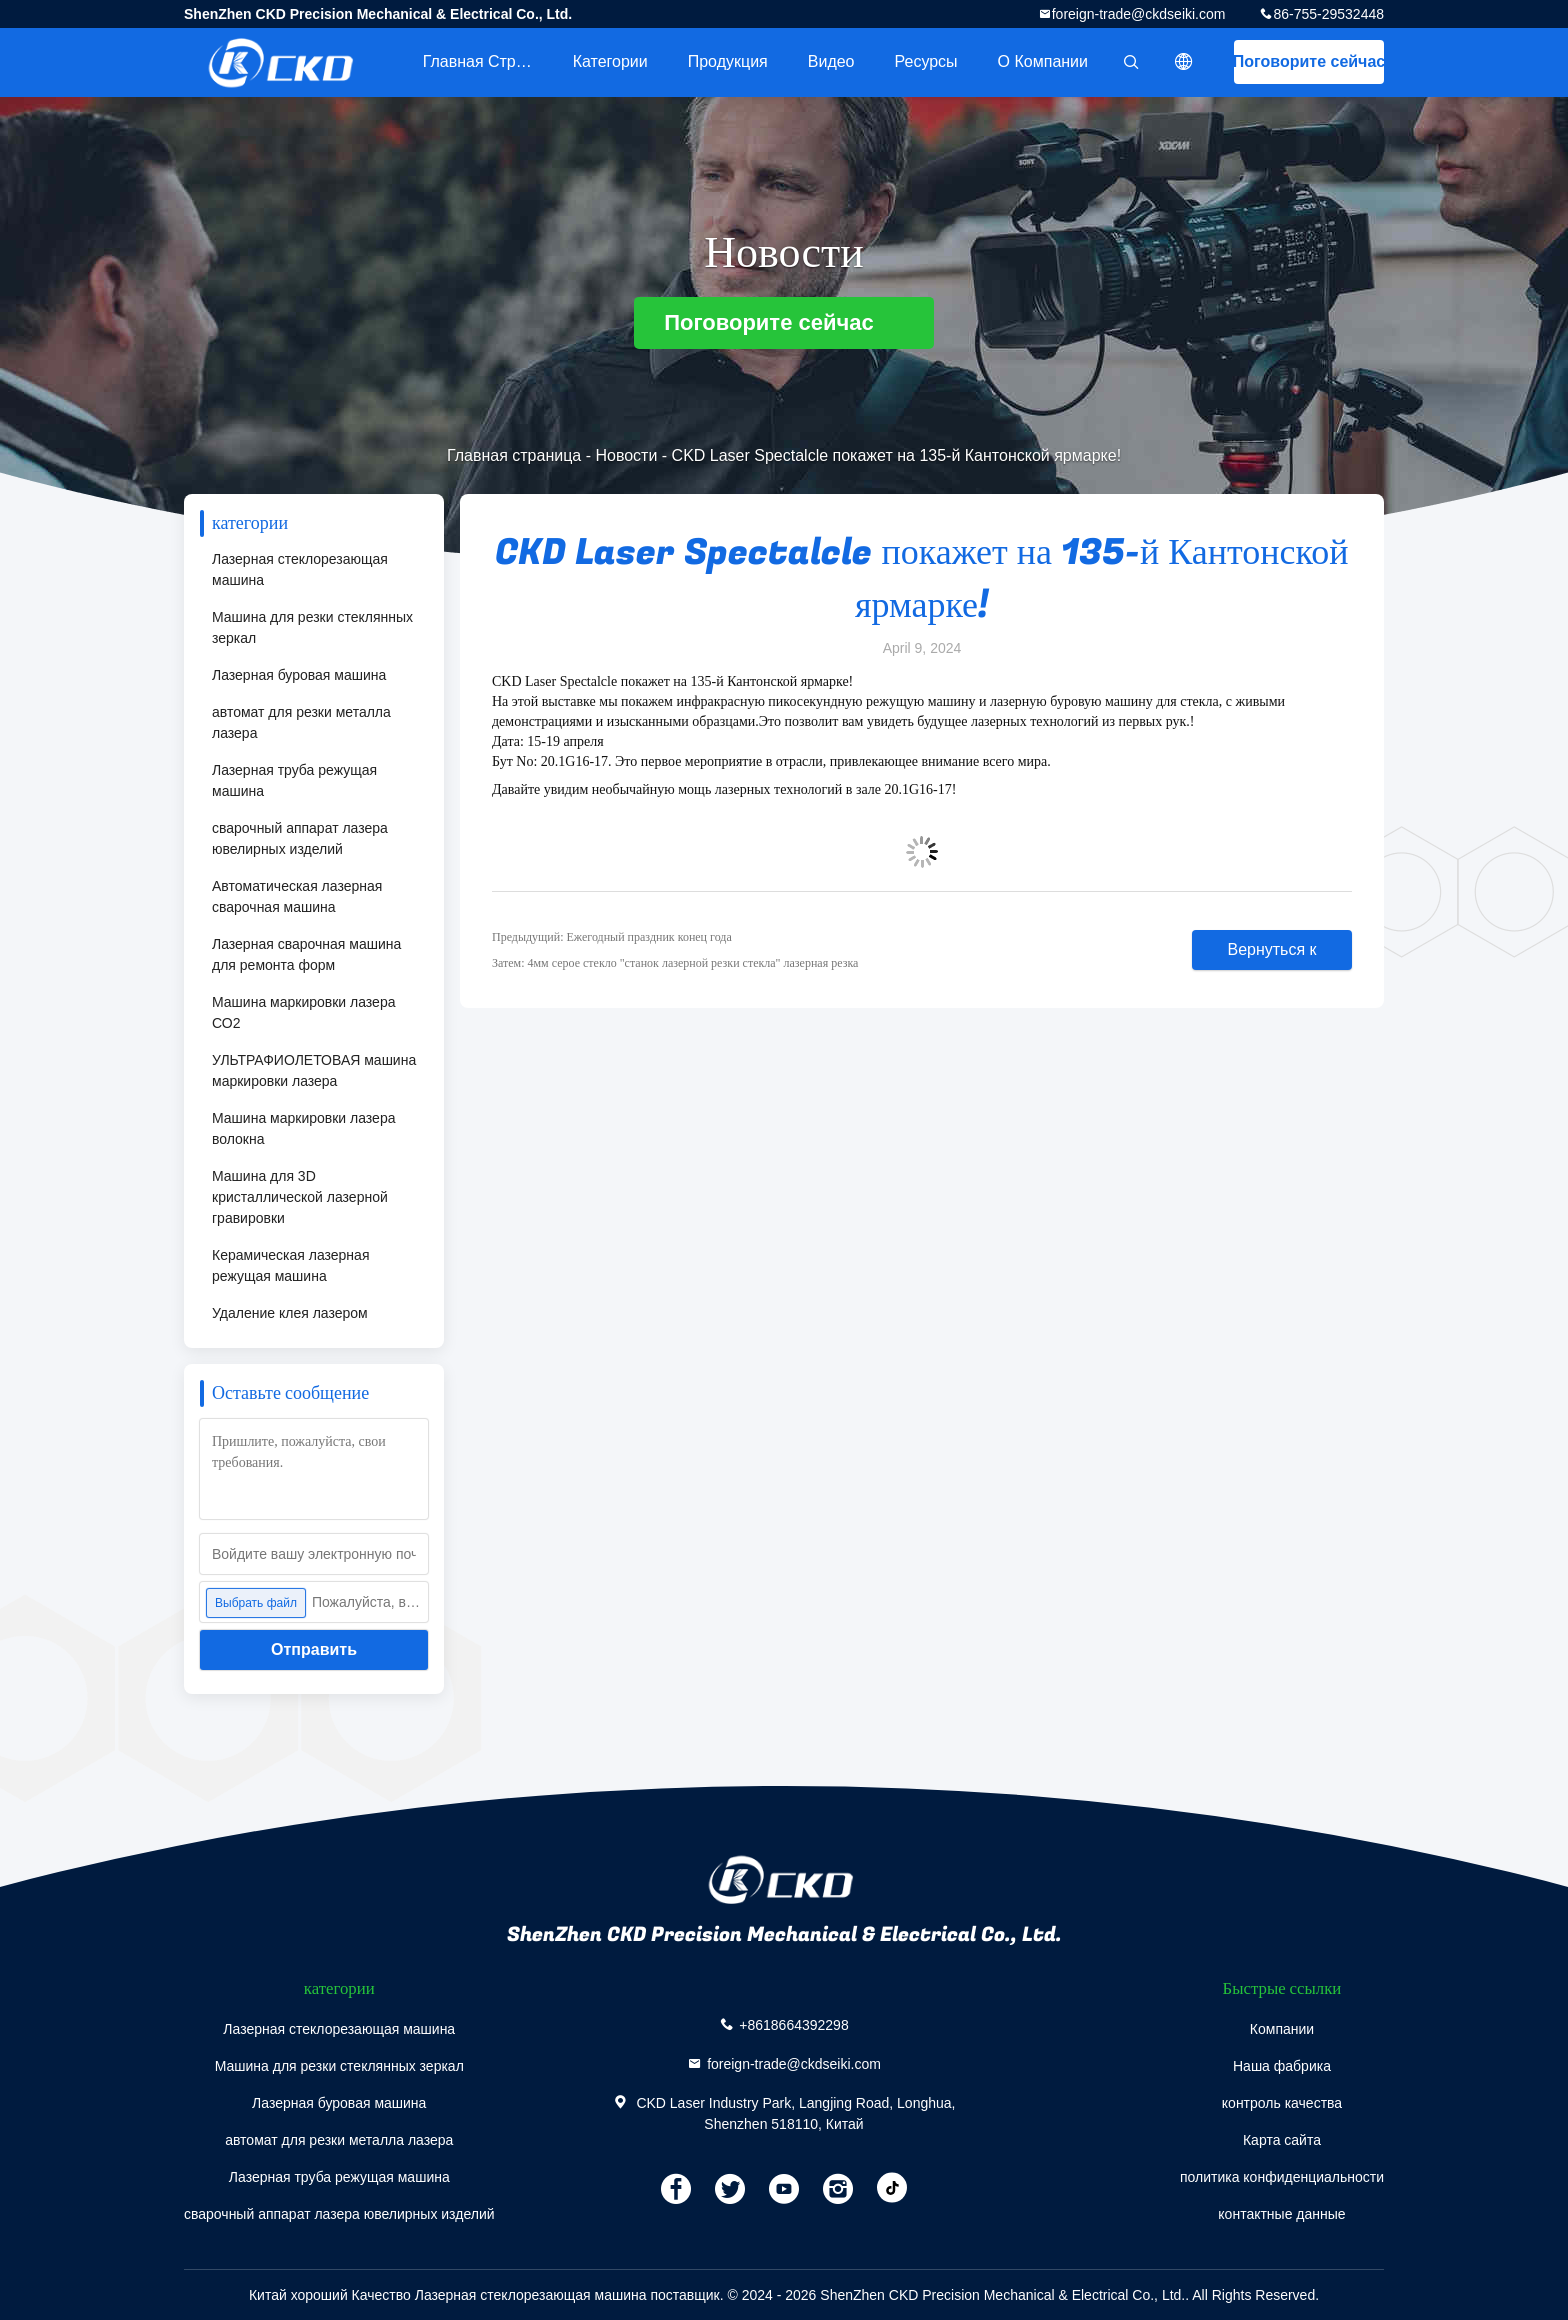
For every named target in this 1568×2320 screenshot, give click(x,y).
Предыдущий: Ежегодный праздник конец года (612, 937)
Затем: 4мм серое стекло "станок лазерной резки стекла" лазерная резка (675, 963)
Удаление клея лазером (290, 1313)
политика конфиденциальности (1282, 2177)
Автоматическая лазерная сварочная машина (297, 896)
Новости (626, 455)
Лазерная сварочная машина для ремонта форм (306, 954)
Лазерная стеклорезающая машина (300, 569)
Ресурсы (926, 61)
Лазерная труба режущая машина (294, 780)
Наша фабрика (1282, 2066)
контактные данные (1281, 2214)
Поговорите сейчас (1309, 61)
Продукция (728, 61)
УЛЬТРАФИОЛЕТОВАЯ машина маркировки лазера (314, 1070)
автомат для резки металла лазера (301, 722)
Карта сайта (1282, 2140)
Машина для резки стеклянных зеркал (312, 627)
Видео (831, 61)
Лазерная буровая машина (299, 675)
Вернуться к (1271, 949)
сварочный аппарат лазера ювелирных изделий (300, 838)
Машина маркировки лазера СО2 (303, 1012)
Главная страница (488, 61)
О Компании (1043, 61)
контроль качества (1282, 2103)
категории (610, 61)
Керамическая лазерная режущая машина (290, 1265)
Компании (1282, 2029)
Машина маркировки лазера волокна (303, 1128)
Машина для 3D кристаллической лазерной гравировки (300, 1197)
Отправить (314, 1649)
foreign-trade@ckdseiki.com (1139, 14)
